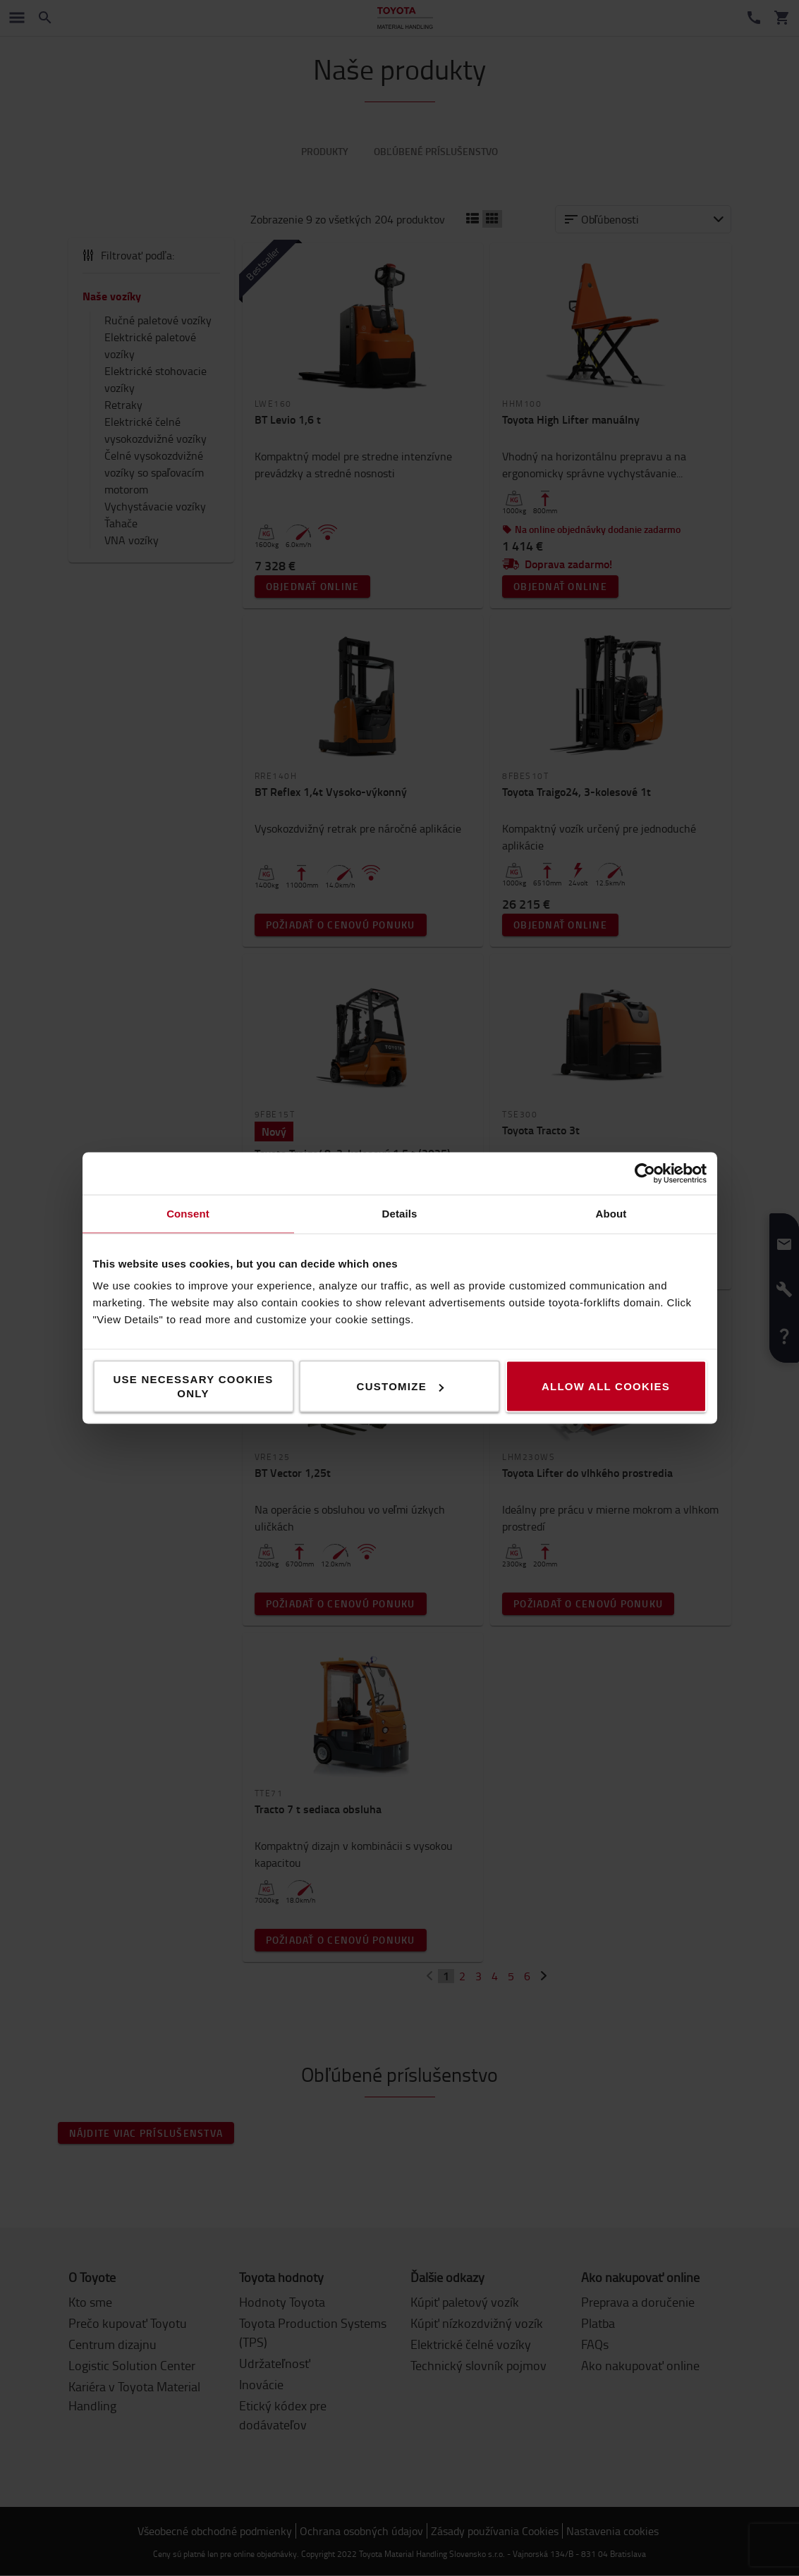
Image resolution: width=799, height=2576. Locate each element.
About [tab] (611, 1214)
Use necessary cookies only (193, 1386)
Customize (400, 1386)
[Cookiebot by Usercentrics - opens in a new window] (645, 1173)
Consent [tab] (187, 1214)
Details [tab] (399, 1214)
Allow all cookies (606, 1386)
